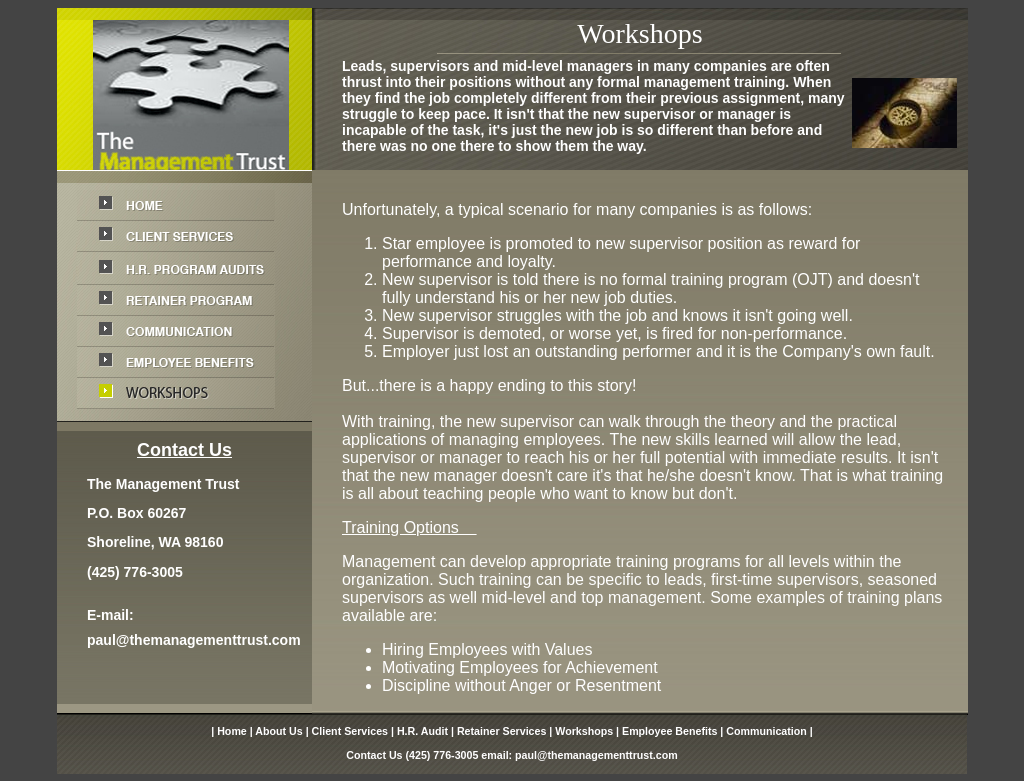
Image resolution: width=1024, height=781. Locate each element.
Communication (766, 731)
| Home (229, 731)
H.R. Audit (422, 731)
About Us (278, 731)
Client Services (350, 731)
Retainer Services (501, 731)
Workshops (584, 731)
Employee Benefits (669, 731)
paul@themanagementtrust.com (194, 640)
